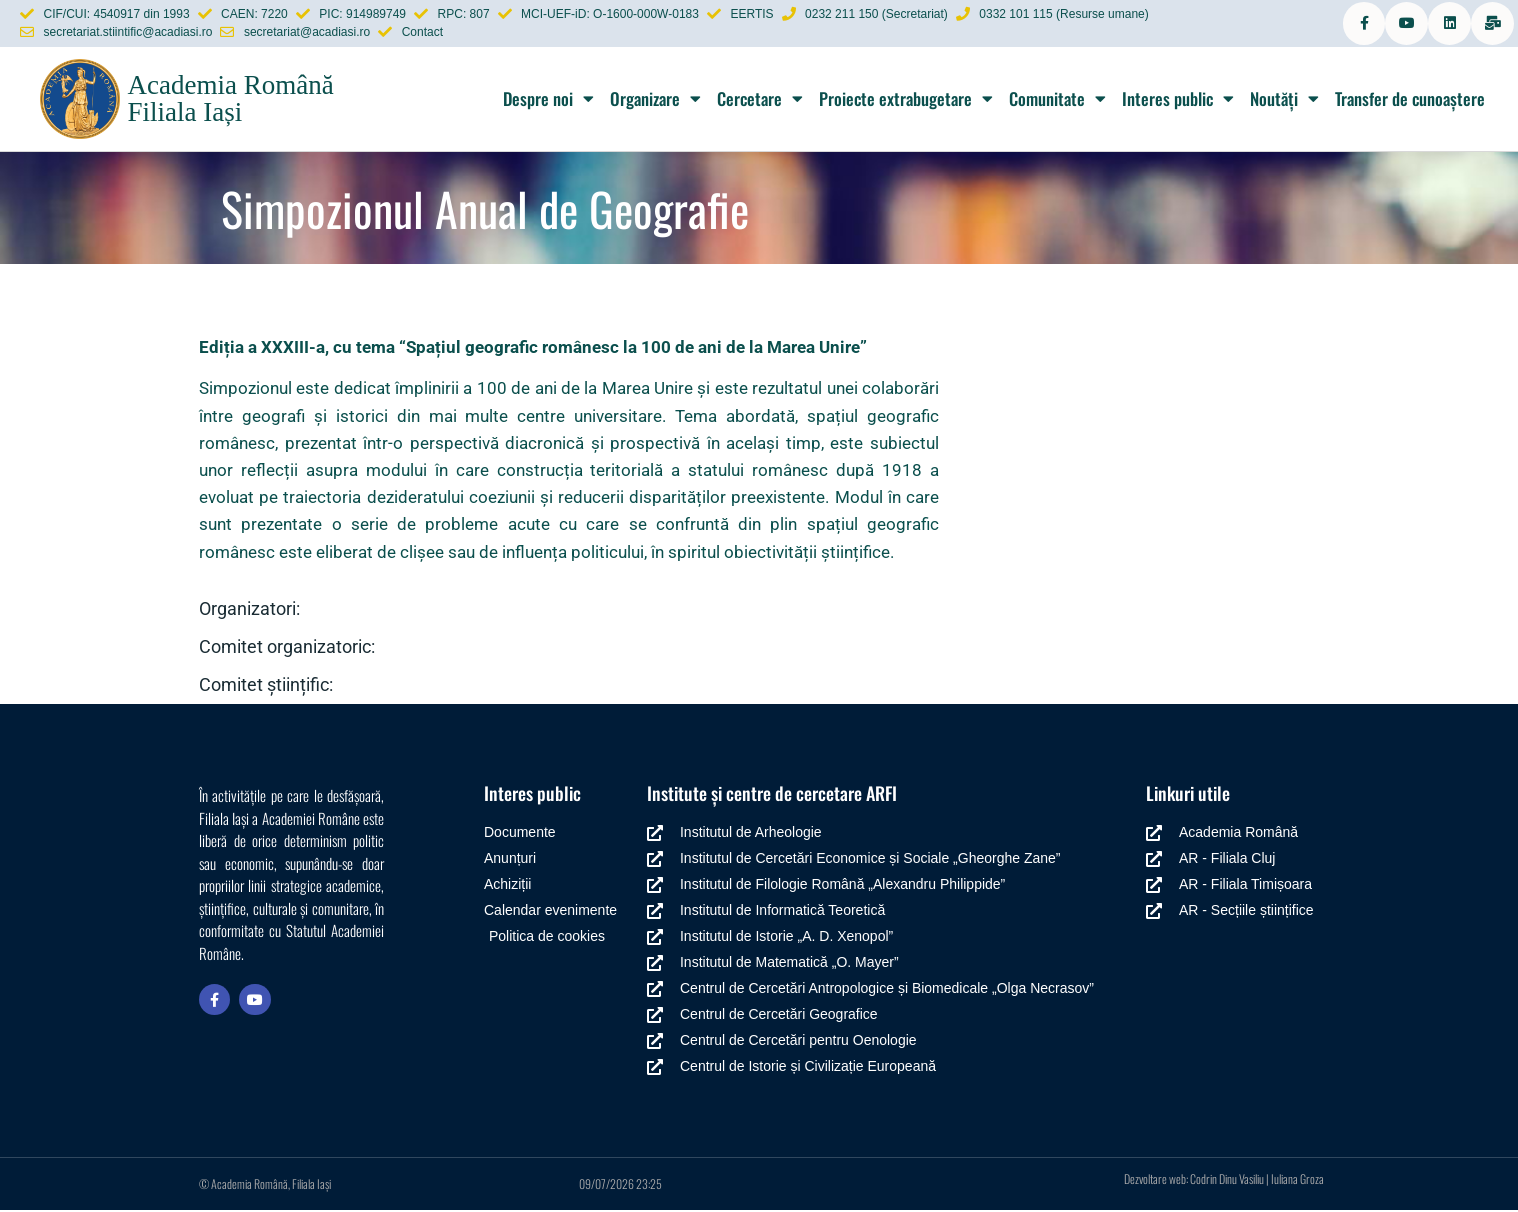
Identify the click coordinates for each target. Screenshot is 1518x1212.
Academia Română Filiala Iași (230, 100)
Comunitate (1057, 100)
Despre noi (548, 100)
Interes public (1178, 100)
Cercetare (760, 100)
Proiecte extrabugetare (906, 100)
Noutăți (1284, 100)
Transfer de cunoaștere (1410, 100)
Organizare (655, 100)
